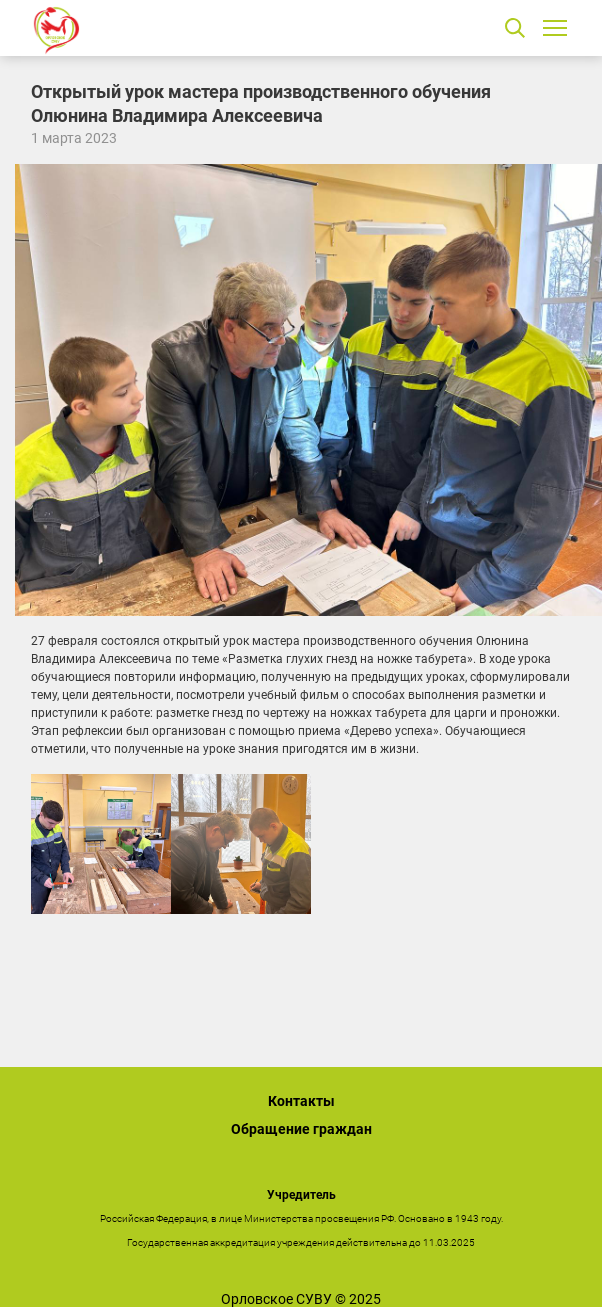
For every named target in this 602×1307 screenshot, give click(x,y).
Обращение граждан (301, 1129)
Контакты (301, 1101)
